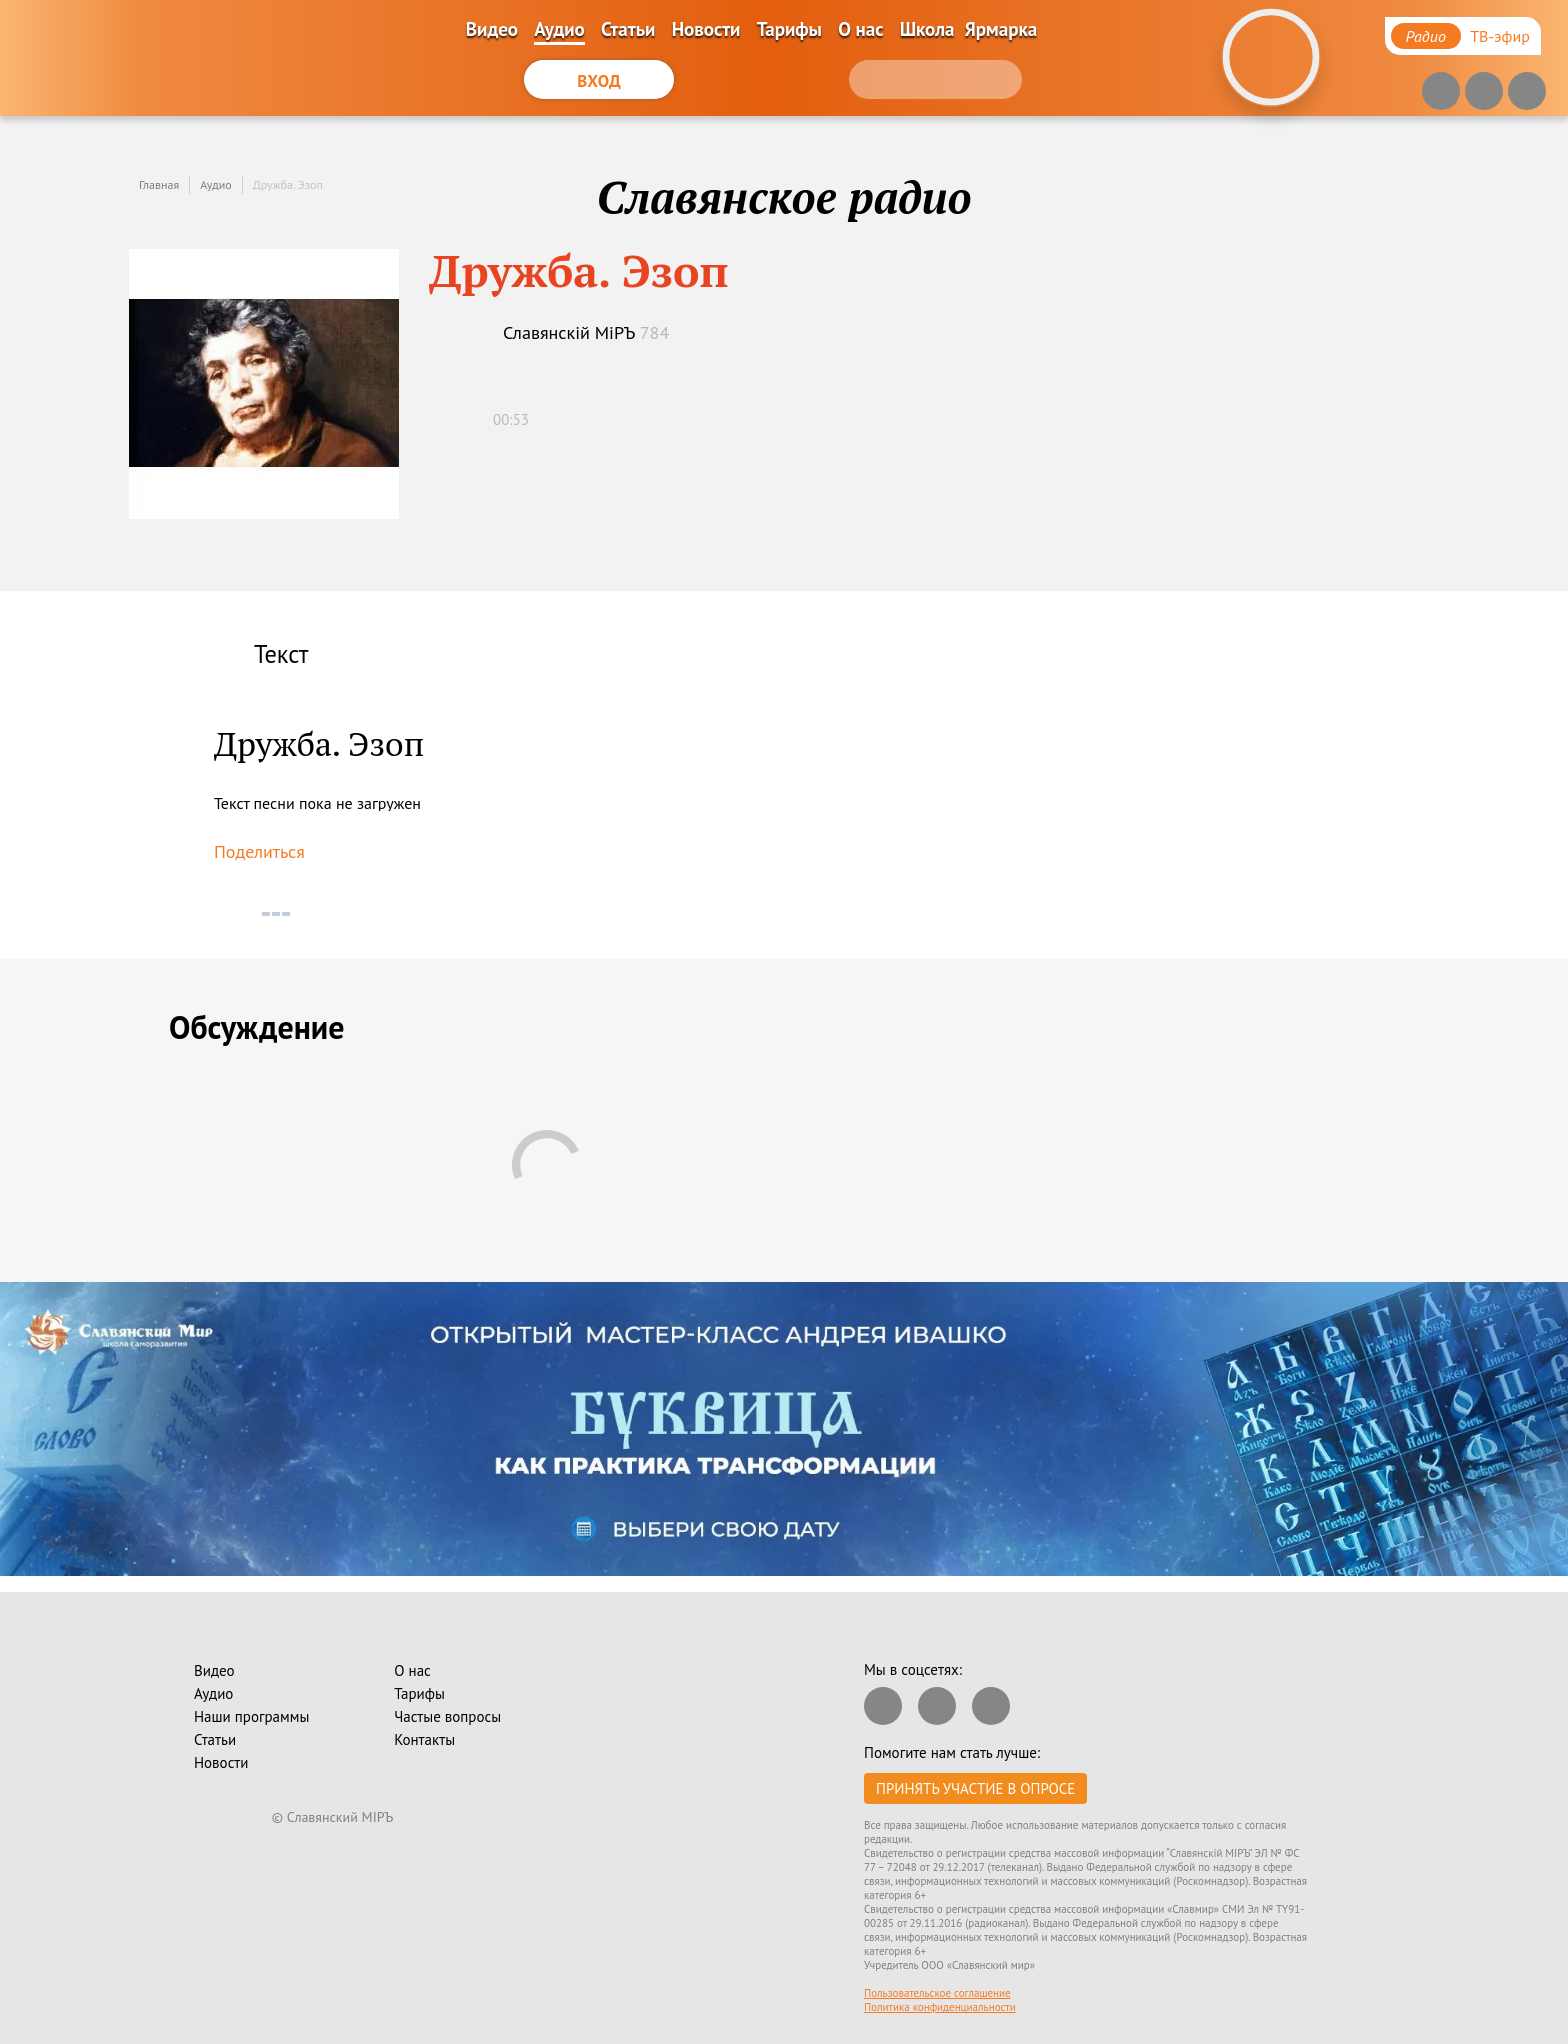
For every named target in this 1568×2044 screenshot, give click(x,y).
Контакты (424, 1739)
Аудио (559, 29)
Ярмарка (1001, 29)
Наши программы (251, 1716)
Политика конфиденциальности (940, 2007)
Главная (159, 184)
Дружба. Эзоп (288, 184)
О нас (860, 29)
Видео (492, 29)
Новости (706, 29)
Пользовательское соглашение (937, 1993)
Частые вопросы (447, 1716)
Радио (1426, 36)
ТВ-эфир (1500, 36)
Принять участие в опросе (975, 1788)
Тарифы (789, 29)
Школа (927, 29)
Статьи (628, 29)
